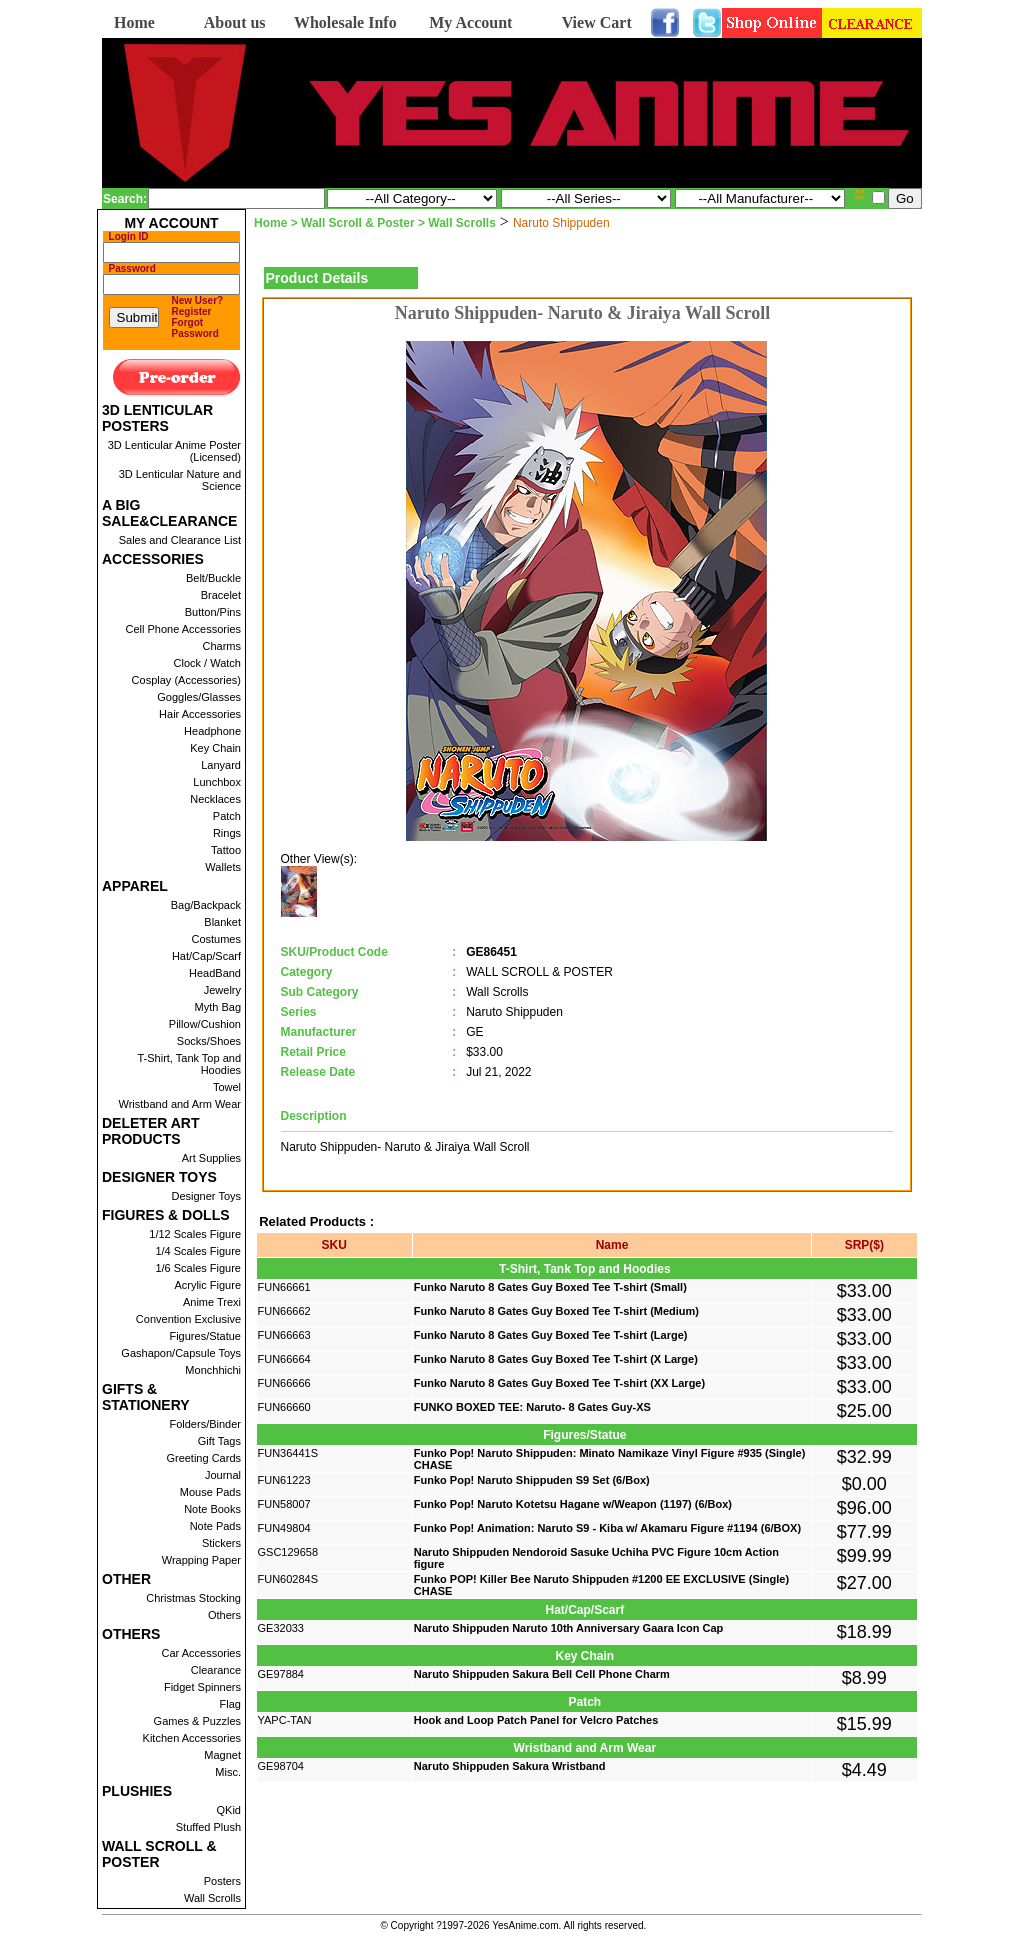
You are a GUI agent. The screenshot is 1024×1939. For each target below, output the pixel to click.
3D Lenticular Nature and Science (180, 480)
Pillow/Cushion (205, 1024)
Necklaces (215, 799)
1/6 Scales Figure (198, 1268)
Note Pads (215, 1526)
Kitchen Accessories (192, 1738)
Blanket (222, 922)
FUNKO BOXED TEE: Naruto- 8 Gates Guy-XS (532, 1407)
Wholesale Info (345, 22)
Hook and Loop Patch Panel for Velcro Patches (536, 1720)
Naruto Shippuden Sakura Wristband (510, 1766)
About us (235, 22)
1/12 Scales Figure (195, 1234)
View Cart (597, 22)
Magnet (222, 1755)
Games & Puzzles (197, 1721)
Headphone (212, 731)
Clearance (216, 1670)
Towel (227, 1087)
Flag (230, 1704)
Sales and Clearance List (180, 540)
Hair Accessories (200, 714)
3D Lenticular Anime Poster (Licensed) (174, 451)
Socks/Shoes (209, 1041)
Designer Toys (207, 1196)
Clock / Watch (207, 663)
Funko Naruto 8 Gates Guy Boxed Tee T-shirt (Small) (550, 1287)
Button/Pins (213, 612)
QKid (229, 1810)
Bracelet (221, 595)
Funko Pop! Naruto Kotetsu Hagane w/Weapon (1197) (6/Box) (573, 1504)
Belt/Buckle (213, 578)
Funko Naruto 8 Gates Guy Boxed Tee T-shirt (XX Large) (559, 1383)
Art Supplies (211, 1158)
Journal (223, 1475)
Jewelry (222, 990)
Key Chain (215, 748)
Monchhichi (213, 1370)
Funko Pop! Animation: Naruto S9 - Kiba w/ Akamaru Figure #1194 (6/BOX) (607, 1528)
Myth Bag (218, 1007)
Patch (227, 816)
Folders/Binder (205, 1424)
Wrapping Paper (201, 1560)
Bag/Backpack (206, 905)
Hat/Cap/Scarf (206, 956)
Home (134, 22)
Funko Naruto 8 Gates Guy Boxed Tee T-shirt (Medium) (556, 1311)
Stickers (221, 1543)
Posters (222, 1881)
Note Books (212, 1509)
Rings (227, 833)
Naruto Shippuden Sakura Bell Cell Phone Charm (542, 1674)
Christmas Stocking (193, 1598)
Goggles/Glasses (199, 697)
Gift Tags (219, 1441)
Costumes (216, 939)
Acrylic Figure (207, 1285)
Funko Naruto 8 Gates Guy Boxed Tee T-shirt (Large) (551, 1335)
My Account (470, 22)
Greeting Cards (203, 1458)
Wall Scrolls (212, 1898)
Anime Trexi (212, 1302)
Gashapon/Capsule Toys (181, 1353)
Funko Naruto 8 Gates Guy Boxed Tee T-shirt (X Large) (556, 1359)
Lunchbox (217, 782)
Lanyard (221, 765)
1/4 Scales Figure (198, 1251)
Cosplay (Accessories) (186, 680)
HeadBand (215, 973)
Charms (221, 646)
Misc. (228, 1772)
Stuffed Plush (208, 1827)
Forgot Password (195, 328)
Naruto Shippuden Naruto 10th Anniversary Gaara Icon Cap (569, 1628)
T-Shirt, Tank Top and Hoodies (189, 1064)
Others (224, 1615)
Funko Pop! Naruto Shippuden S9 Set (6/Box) (532, 1480)
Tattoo (226, 850)
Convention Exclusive (188, 1319)
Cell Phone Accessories (183, 629)
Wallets (223, 867)
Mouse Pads (210, 1492)
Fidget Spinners (202, 1687)
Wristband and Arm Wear (180, 1104)
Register (192, 311)
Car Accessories (201, 1653)
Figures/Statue (205, 1336)
